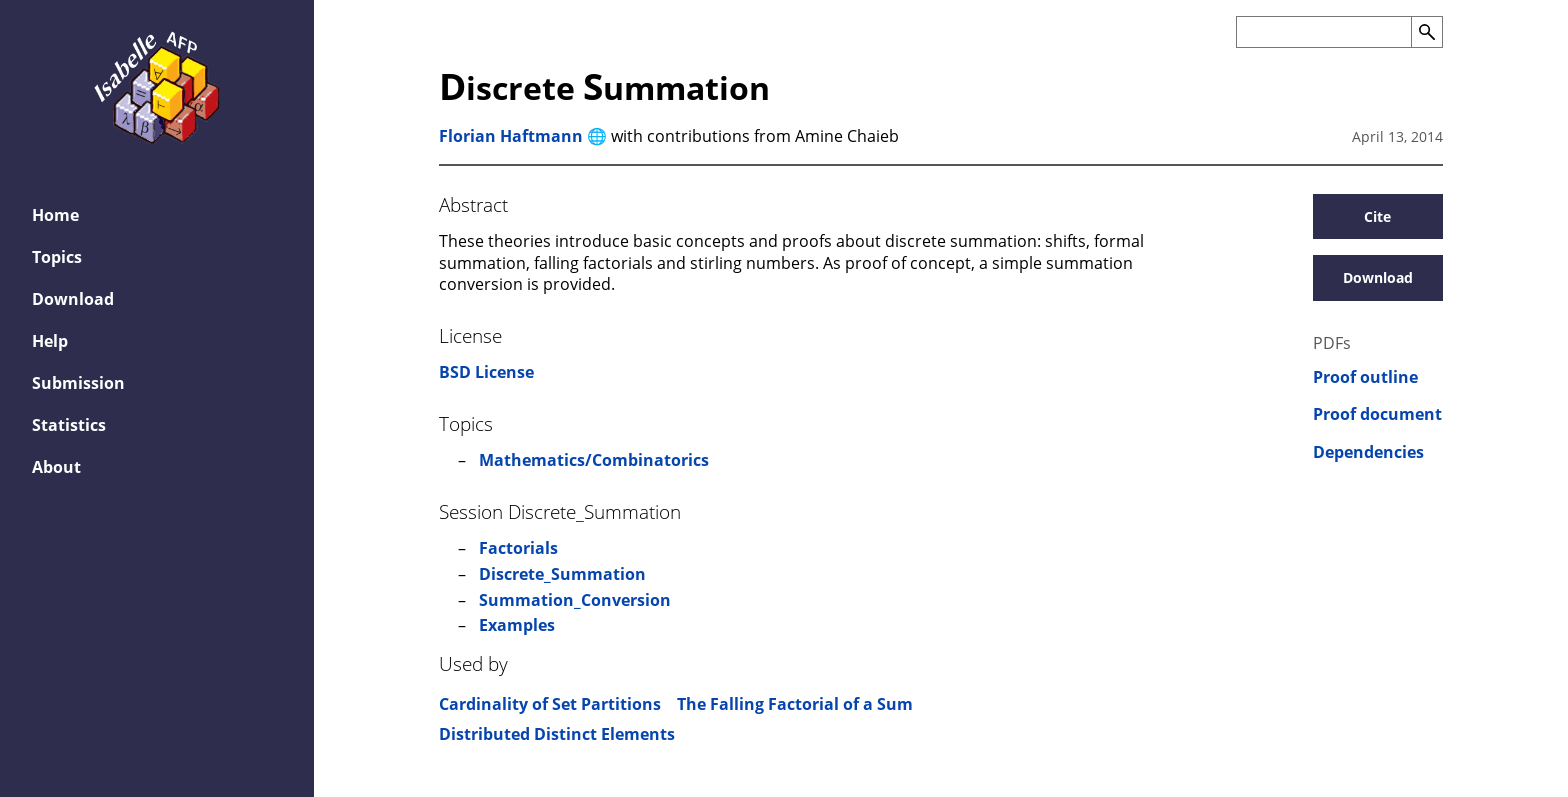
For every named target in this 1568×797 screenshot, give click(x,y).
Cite (1377, 216)
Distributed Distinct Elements (557, 734)
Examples (517, 625)
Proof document (1377, 414)
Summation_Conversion (575, 600)
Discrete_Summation (562, 574)
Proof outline (1365, 377)
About (56, 467)
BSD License (486, 372)
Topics (57, 257)
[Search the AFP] (1323, 32)
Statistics (69, 425)
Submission (78, 383)
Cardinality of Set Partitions (550, 704)
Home (55, 215)
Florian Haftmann (511, 136)
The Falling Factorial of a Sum (795, 704)
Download (73, 299)
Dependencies (1368, 452)
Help (50, 341)
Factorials (518, 548)
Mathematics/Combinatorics (594, 460)
